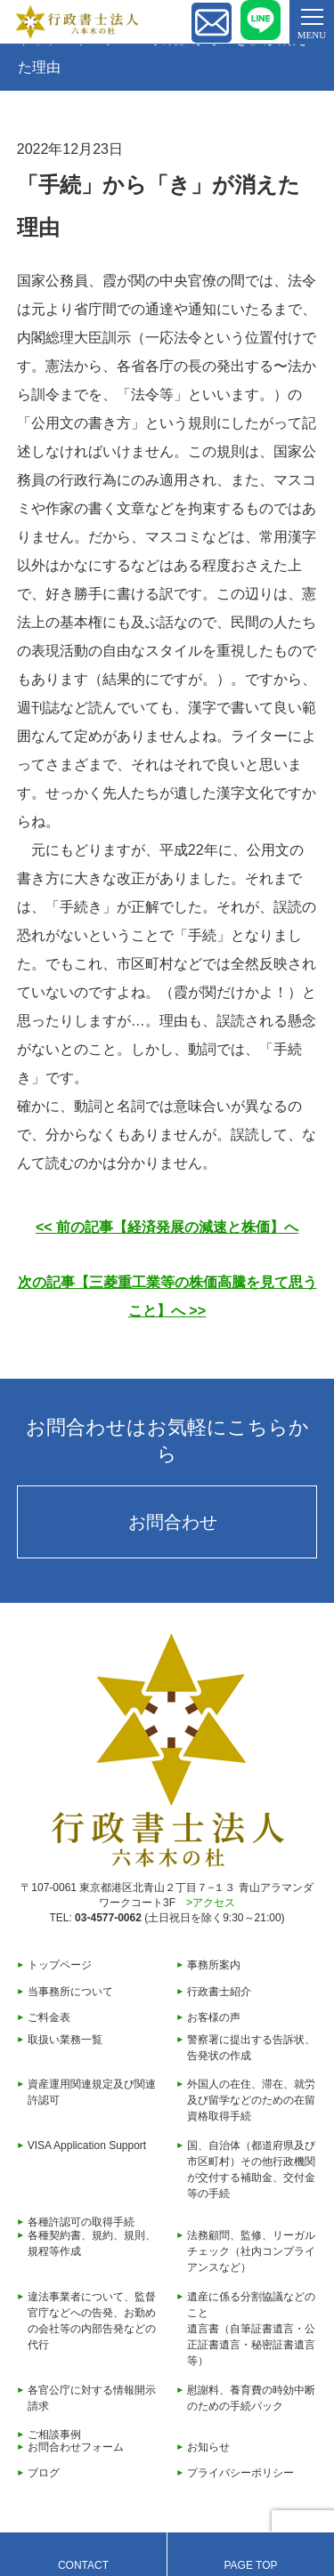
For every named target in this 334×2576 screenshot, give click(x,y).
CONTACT (83, 2565)
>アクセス (210, 1902)
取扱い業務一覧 (65, 2039)
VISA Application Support (87, 2145)
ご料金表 (49, 2017)
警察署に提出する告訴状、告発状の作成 (251, 2047)
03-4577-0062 (108, 1918)
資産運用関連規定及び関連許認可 (92, 2092)
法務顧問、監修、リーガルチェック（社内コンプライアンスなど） (251, 2251)
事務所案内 (213, 1965)
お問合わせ (172, 1522)
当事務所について (70, 1991)
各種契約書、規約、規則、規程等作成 (92, 2243)
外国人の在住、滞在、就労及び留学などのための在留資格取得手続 (251, 2100)
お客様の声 (213, 2017)
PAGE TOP (250, 2565)
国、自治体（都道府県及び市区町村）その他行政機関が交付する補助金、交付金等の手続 (251, 2169)
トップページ (60, 1965)
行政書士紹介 (219, 1991)
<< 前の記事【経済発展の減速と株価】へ (167, 1227)
